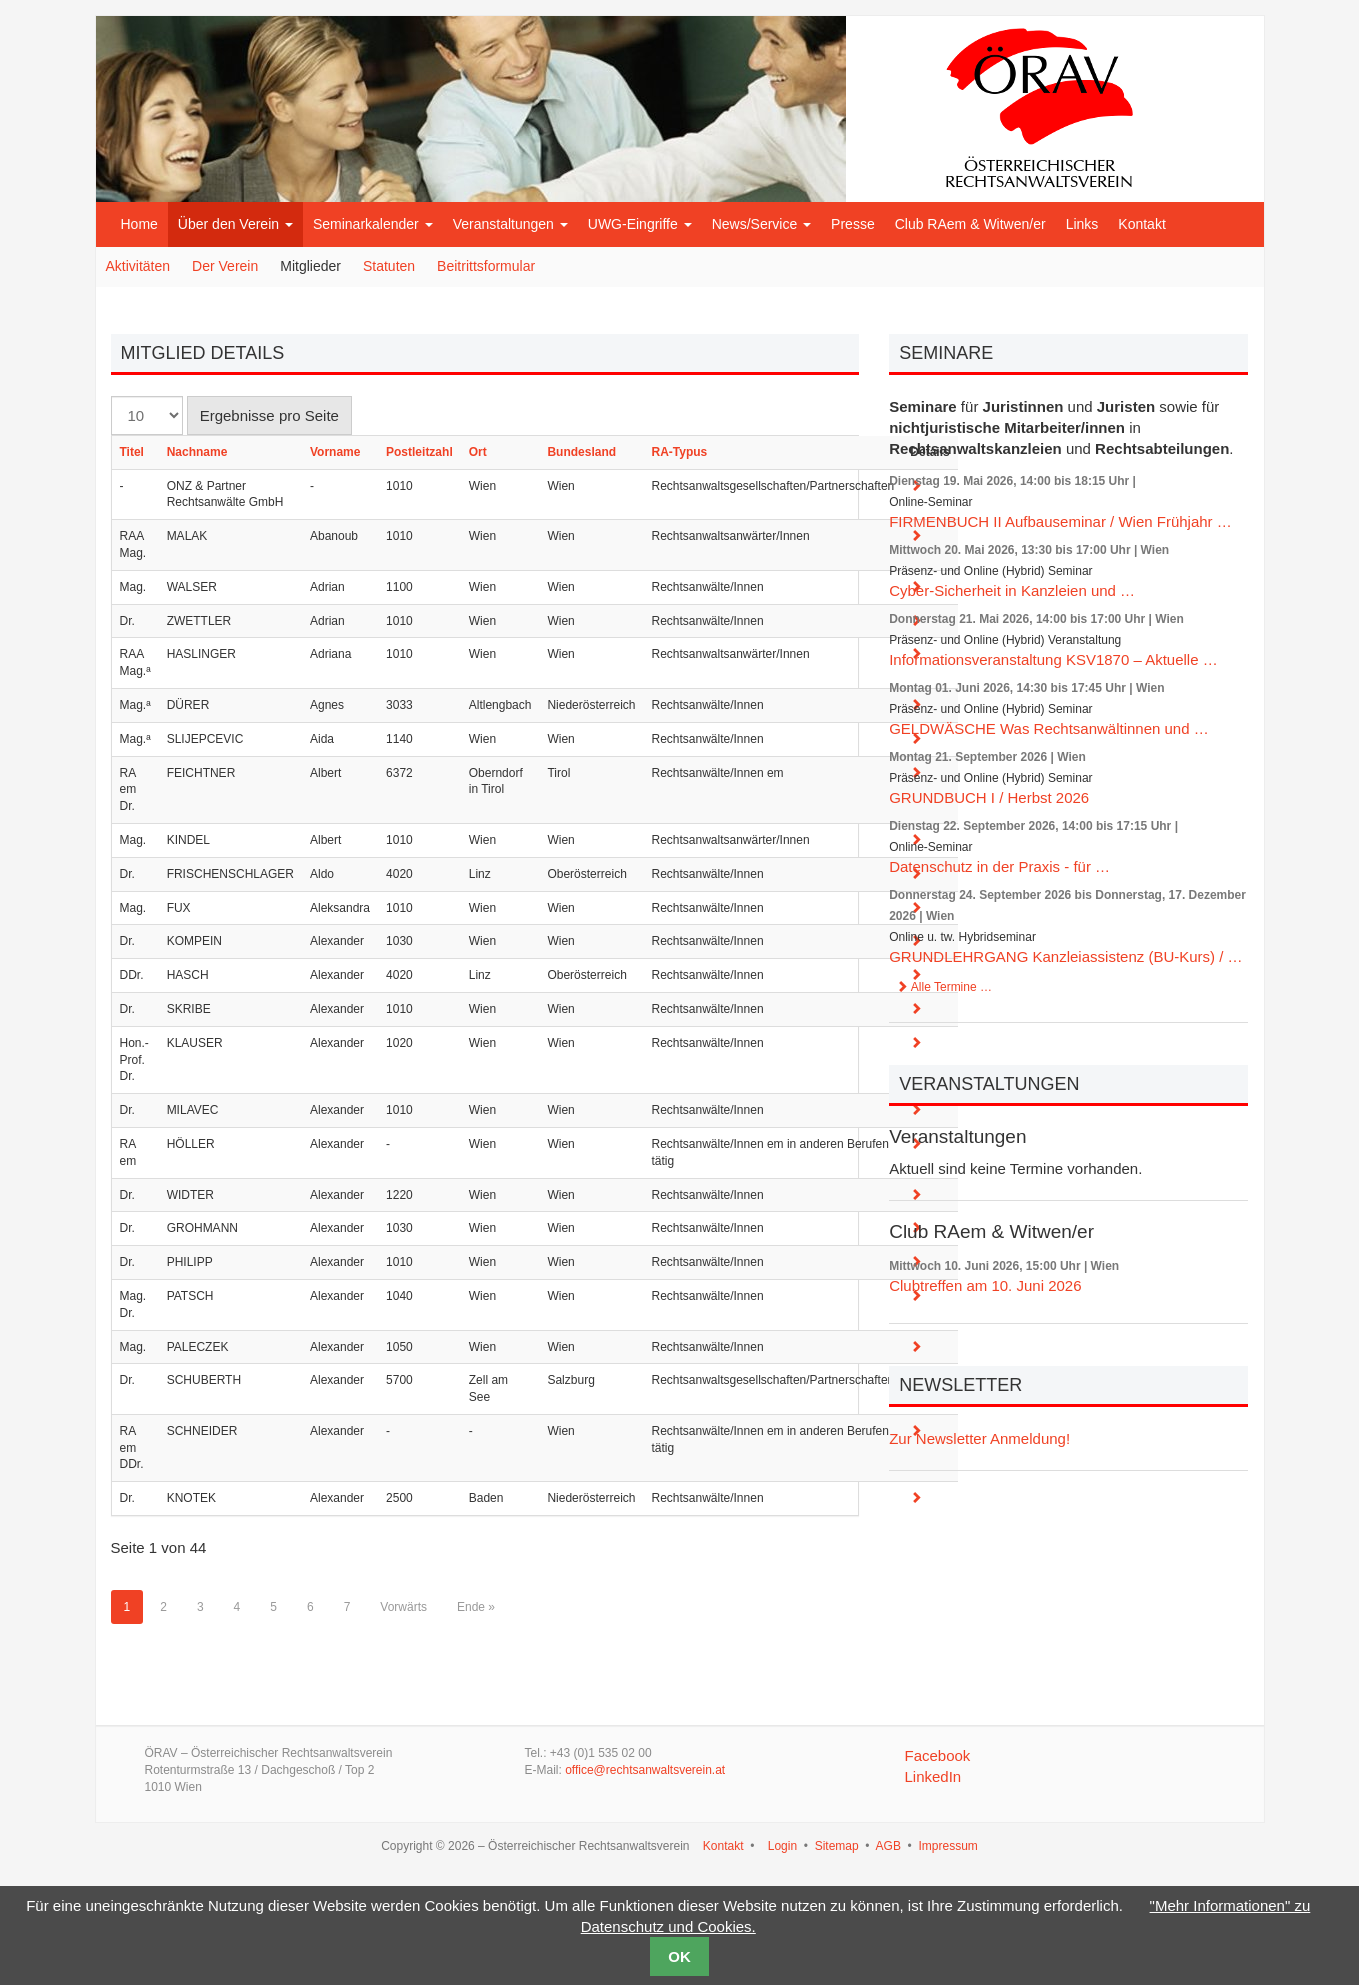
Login (782, 1846)
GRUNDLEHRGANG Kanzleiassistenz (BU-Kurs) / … (1065, 956)
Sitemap (837, 1846)
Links (1082, 224)
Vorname (335, 452)
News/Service (761, 224)
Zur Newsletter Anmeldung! (979, 1438)
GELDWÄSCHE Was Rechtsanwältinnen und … (1049, 728)
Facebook (937, 1755)
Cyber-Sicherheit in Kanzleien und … (1012, 590)
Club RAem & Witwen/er (970, 224)
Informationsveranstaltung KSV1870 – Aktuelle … (1053, 659)
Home (139, 224)
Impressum (947, 1846)
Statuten (389, 266)
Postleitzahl (419, 452)
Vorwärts (403, 1607)
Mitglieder (310, 266)
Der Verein (225, 266)
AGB (888, 1846)
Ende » (476, 1607)
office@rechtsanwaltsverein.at (645, 1770)
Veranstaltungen (510, 224)
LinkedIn (932, 1776)
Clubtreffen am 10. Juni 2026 (985, 1285)
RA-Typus (679, 452)
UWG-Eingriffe (640, 224)
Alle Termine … (944, 987)
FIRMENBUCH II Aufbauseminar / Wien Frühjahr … (1060, 521)
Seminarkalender (373, 224)
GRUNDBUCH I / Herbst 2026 (989, 797)
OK (679, 1956)
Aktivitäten (138, 266)
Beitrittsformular (486, 266)
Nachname (197, 452)
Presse (853, 224)
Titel (132, 452)
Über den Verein (235, 224)
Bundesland (581, 452)
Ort (478, 452)
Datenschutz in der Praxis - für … (999, 866)
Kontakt (1141, 224)
